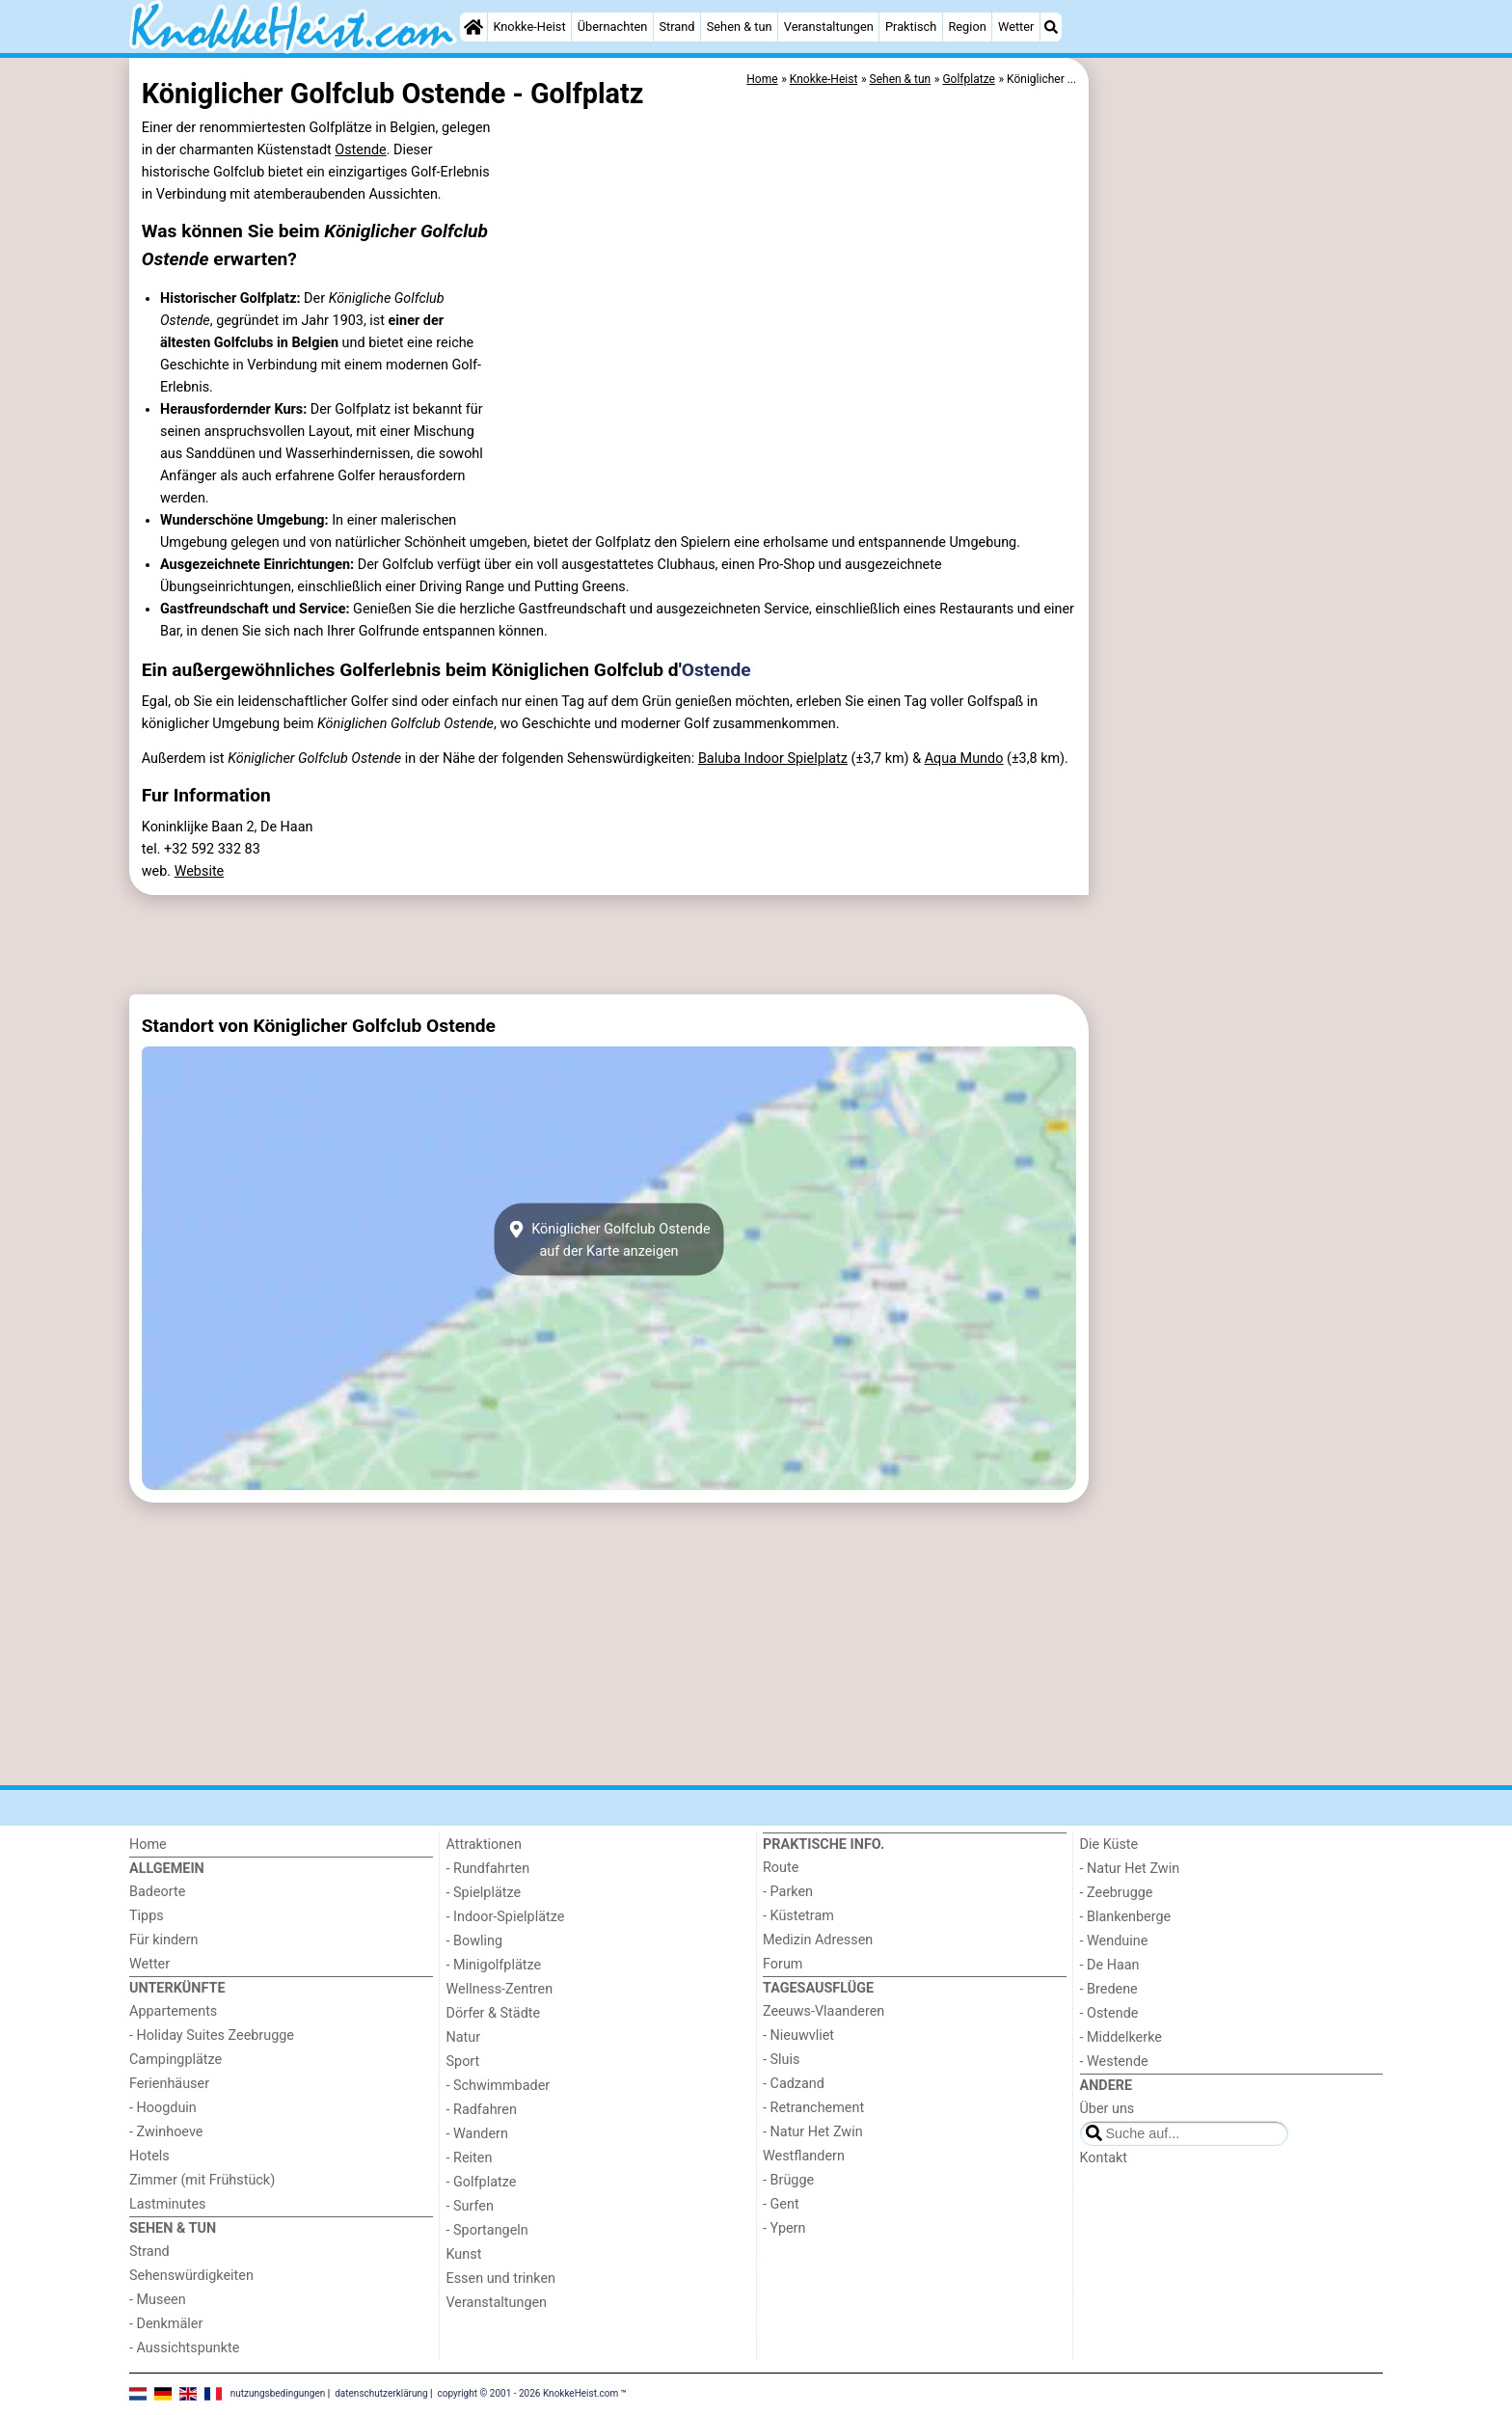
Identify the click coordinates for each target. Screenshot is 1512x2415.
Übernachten (612, 26)
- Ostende (1109, 2013)
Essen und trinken (501, 2278)
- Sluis (781, 2059)
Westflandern (804, 2156)
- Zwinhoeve (165, 2132)
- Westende (1114, 2061)
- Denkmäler (165, 2324)
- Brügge (788, 2180)
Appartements (173, 2011)
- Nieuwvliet (798, 2035)
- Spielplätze (484, 1893)
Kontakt (1104, 2158)
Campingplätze (175, 2059)
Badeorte (157, 1892)
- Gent (781, 2204)
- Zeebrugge (1116, 1893)
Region (967, 26)
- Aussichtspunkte (184, 2348)
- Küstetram (798, 1916)
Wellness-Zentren (500, 1989)
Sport (463, 2061)
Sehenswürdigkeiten (191, 2275)
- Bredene (1109, 1989)
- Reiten (469, 2158)
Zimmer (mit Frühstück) (202, 2180)
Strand (676, 26)
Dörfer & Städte (493, 2013)
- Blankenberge (1126, 1917)
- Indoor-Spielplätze (505, 1917)
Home (148, 1844)
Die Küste (1109, 1844)
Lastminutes (167, 2204)
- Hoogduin (163, 2108)
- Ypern (784, 2228)
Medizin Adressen (818, 1940)
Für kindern (164, 1940)
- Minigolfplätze (494, 1965)
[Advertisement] (1238, 501)
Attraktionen (484, 1844)
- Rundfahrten (488, 1868)
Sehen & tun (739, 26)
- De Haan (1110, 1965)
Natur (463, 2037)
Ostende (360, 150)
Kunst (464, 2254)
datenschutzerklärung (381, 2393)
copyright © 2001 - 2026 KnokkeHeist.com (528, 2393)
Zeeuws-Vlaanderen (823, 2011)
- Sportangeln (487, 2230)
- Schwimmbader (498, 2085)
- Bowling (474, 1941)
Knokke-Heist (529, 26)
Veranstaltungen (829, 26)
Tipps (146, 1916)
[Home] (473, 27)
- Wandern (477, 2134)
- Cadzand (793, 2084)
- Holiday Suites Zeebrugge (211, 2035)
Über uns (1107, 2109)
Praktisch (910, 26)
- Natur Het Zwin (813, 2132)
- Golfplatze (481, 2182)
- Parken (788, 1892)
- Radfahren (481, 2110)
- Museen (157, 2300)
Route (780, 1867)
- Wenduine (1114, 1941)
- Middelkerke (1121, 2037)
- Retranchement (813, 2108)
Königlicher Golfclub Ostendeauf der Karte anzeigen (608, 1239)
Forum (782, 1964)
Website (200, 871)
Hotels (149, 2156)
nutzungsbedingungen (278, 2393)
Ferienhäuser (169, 2084)
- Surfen (470, 2206)
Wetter (1016, 26)
